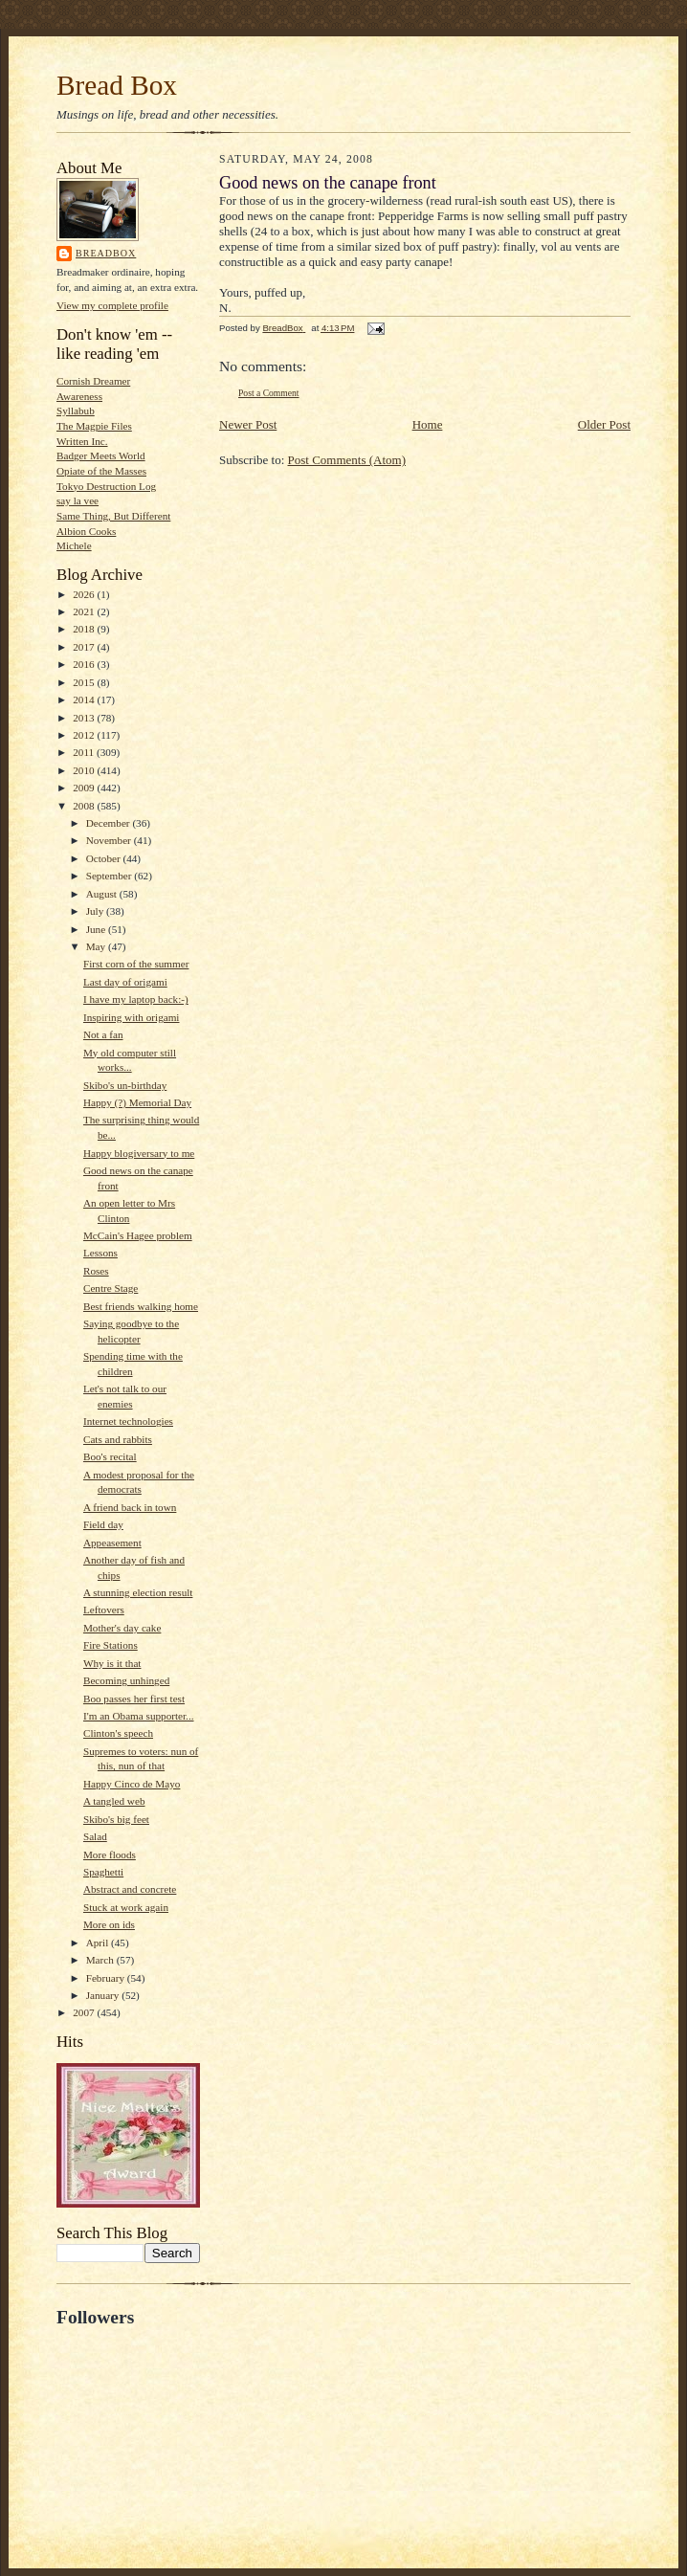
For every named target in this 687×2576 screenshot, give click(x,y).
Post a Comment (268, 393)
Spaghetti (103, 1871)
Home (427, 424)
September (110, 875)
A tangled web (114, 1801)
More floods (109, 1854)
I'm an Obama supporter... (138, 1715)
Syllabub (75, 410)
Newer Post (248, 424)
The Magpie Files (94, 426)
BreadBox (106, 253)
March (101, 1959)
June (97, 929)
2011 (85, 752)
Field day (103, 1524)
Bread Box (116, 85)
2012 (85, 735)
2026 (85, 594)
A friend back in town (129, 1507)
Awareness (79, 396)
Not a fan (103, 1034)
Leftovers (103, 1609)
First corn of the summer (135, 963)
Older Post (604, 424)
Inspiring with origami (131, 1017)
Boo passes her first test (134, 1698)
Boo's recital (110, 1456)
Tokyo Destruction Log (106, 486)
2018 (85, 628)
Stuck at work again (125, 1907)
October (104, 858)
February (106, 1978)
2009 (85, 787)
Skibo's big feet (116, 1819)
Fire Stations (110, 1645)
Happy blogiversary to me (138, 1153)
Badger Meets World (100, 455)
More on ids (109, 1924)
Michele (74, 545)
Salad (95, 1836)
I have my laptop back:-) (135, 999)
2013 (85, 717)
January (104, 1995)
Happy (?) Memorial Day (137, 1102)
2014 (85, 699)
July (96, 911)
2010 (85, 770)
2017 (85, 647)
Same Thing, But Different (113, 516)
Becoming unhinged (126, 1680)
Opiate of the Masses (101, 471)
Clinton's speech (118, 1733)
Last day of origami (125, 982)
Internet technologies (128, 1421)
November (110, 840)
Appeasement (112, 1542)
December (109, 823)
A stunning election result (138, 1592)
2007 (85, 2012)
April (98, 1942)
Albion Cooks (86, 531)
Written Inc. (82, 441)
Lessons (100, 1252)
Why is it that (112, 1663)
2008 (85, 805)
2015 (85, 682)
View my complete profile (112, 305)
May (97, 946)
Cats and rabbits (117, 1439)
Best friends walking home (140, 1306)
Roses (96, 1271)
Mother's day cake (122, 1627)
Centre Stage (110, 1288)
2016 (85, 664)
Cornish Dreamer (93, 381)
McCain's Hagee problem (137, 1235)
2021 (85, 611)
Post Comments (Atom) (347, 460)
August (103, 893)
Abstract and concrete (129, 1889)
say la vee (77, 500)
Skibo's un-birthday (124, 1085)
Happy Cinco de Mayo (131, 1783)
